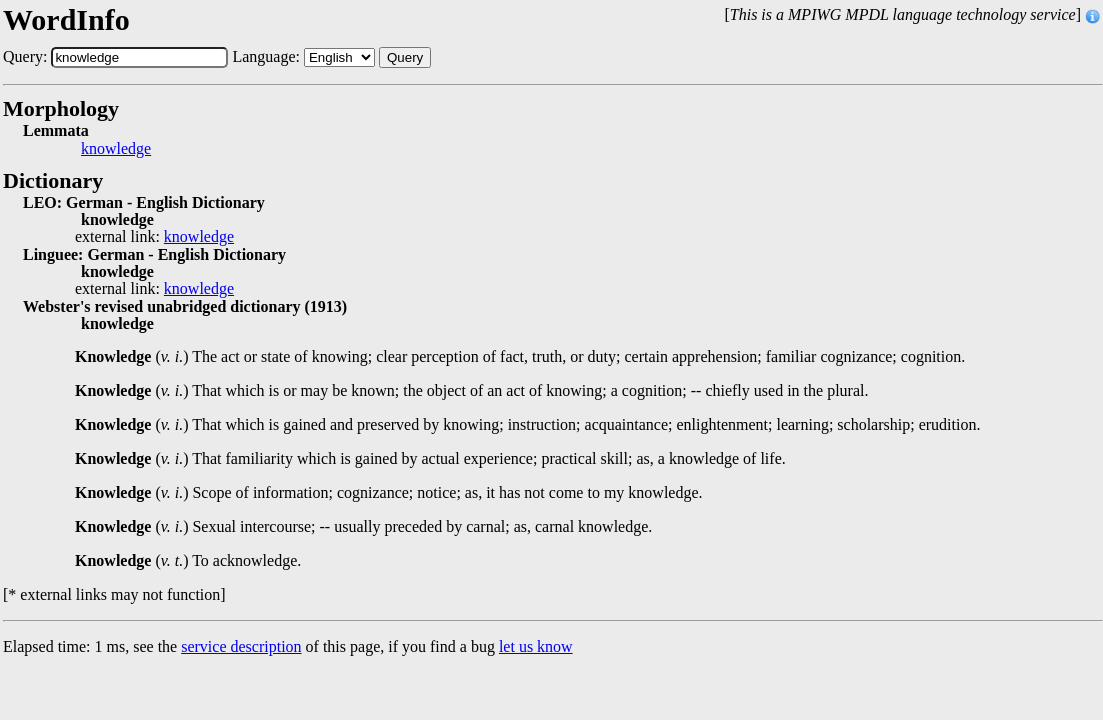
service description (241, 646)
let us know (536, 646)
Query (405, 57)
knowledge (116, 149)
